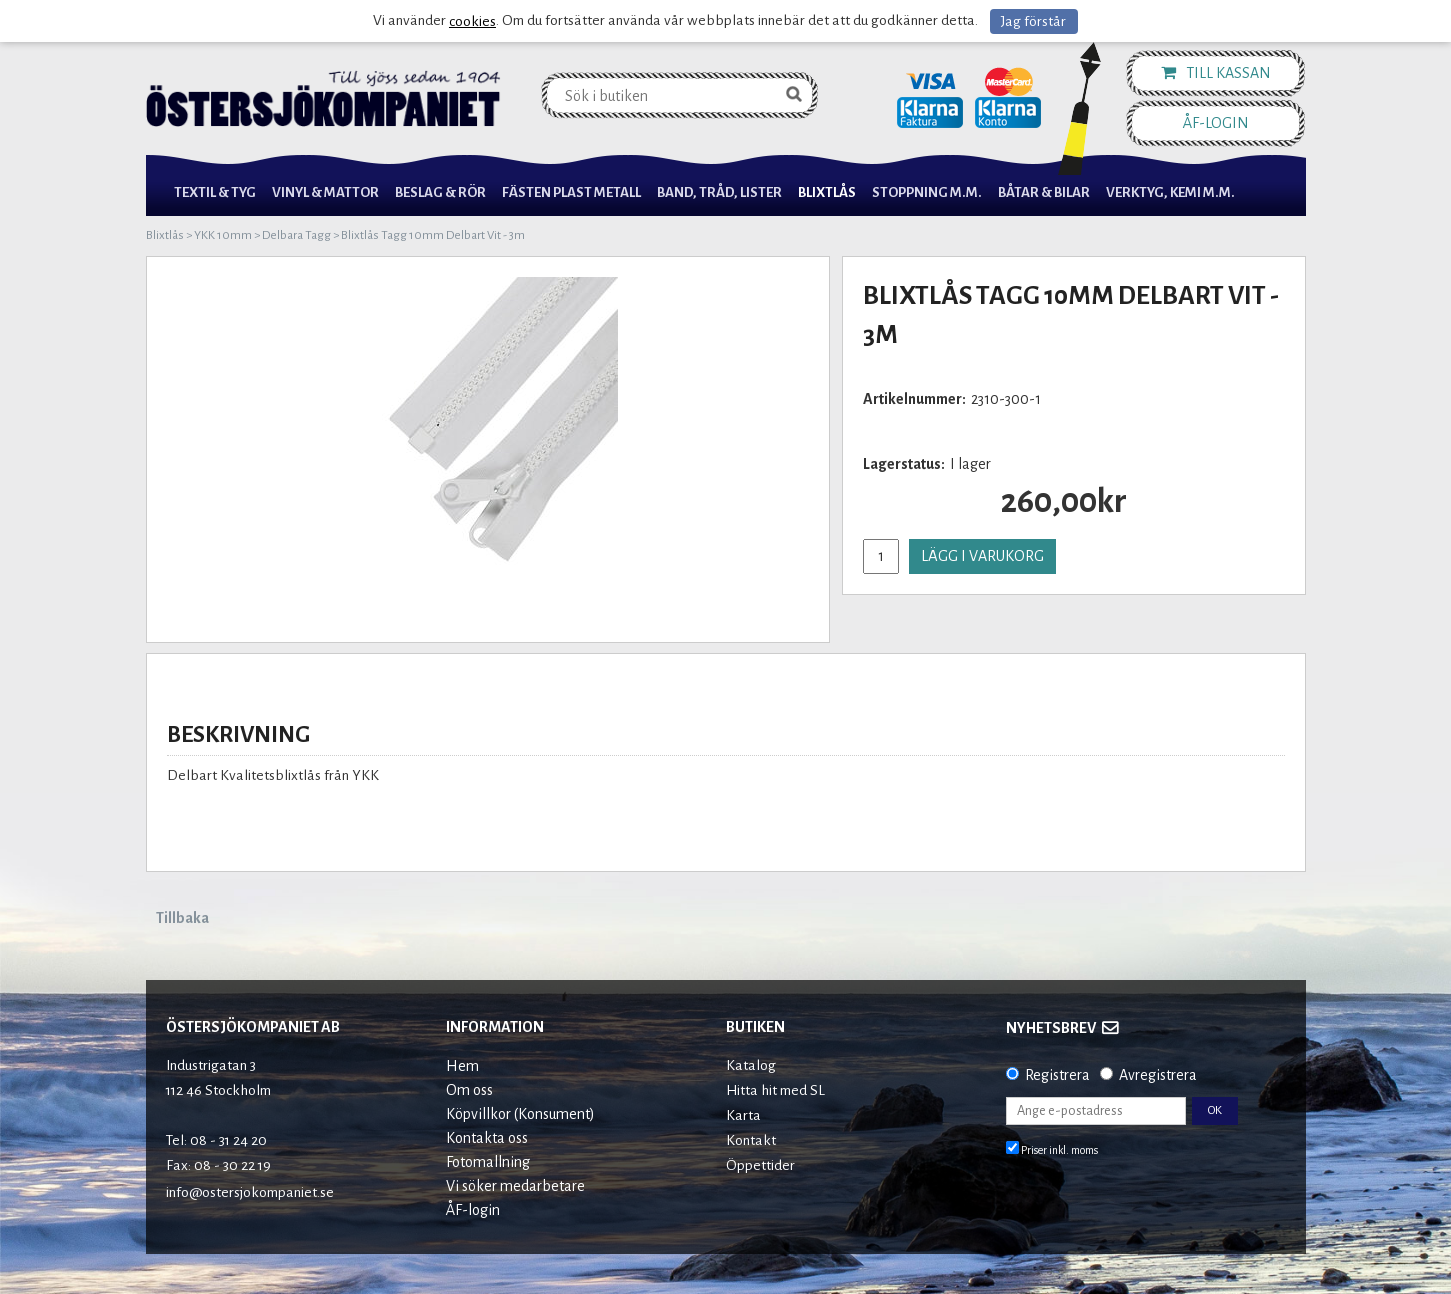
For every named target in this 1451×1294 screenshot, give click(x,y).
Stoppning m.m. (927, 192)
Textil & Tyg (215, 192)
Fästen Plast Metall (571, 192)
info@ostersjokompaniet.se (250, 1192)
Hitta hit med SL (775, 1090)
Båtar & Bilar (1044, 192)
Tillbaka (182, 918)
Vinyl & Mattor (325, 192)
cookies (472, 21)
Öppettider (760, 1165)
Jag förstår (1033, 21)
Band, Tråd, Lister (719, 192)
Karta (743, 1115)
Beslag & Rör (440, 192)
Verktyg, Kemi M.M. (1170, 192)
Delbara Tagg (296, 235)
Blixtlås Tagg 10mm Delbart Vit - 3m (433, 235)
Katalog (751, 1065)
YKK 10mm (223, 235)
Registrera (1057, 1075)
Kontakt (751, 1140)
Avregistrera (1158, 1075)
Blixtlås (827, 192)
